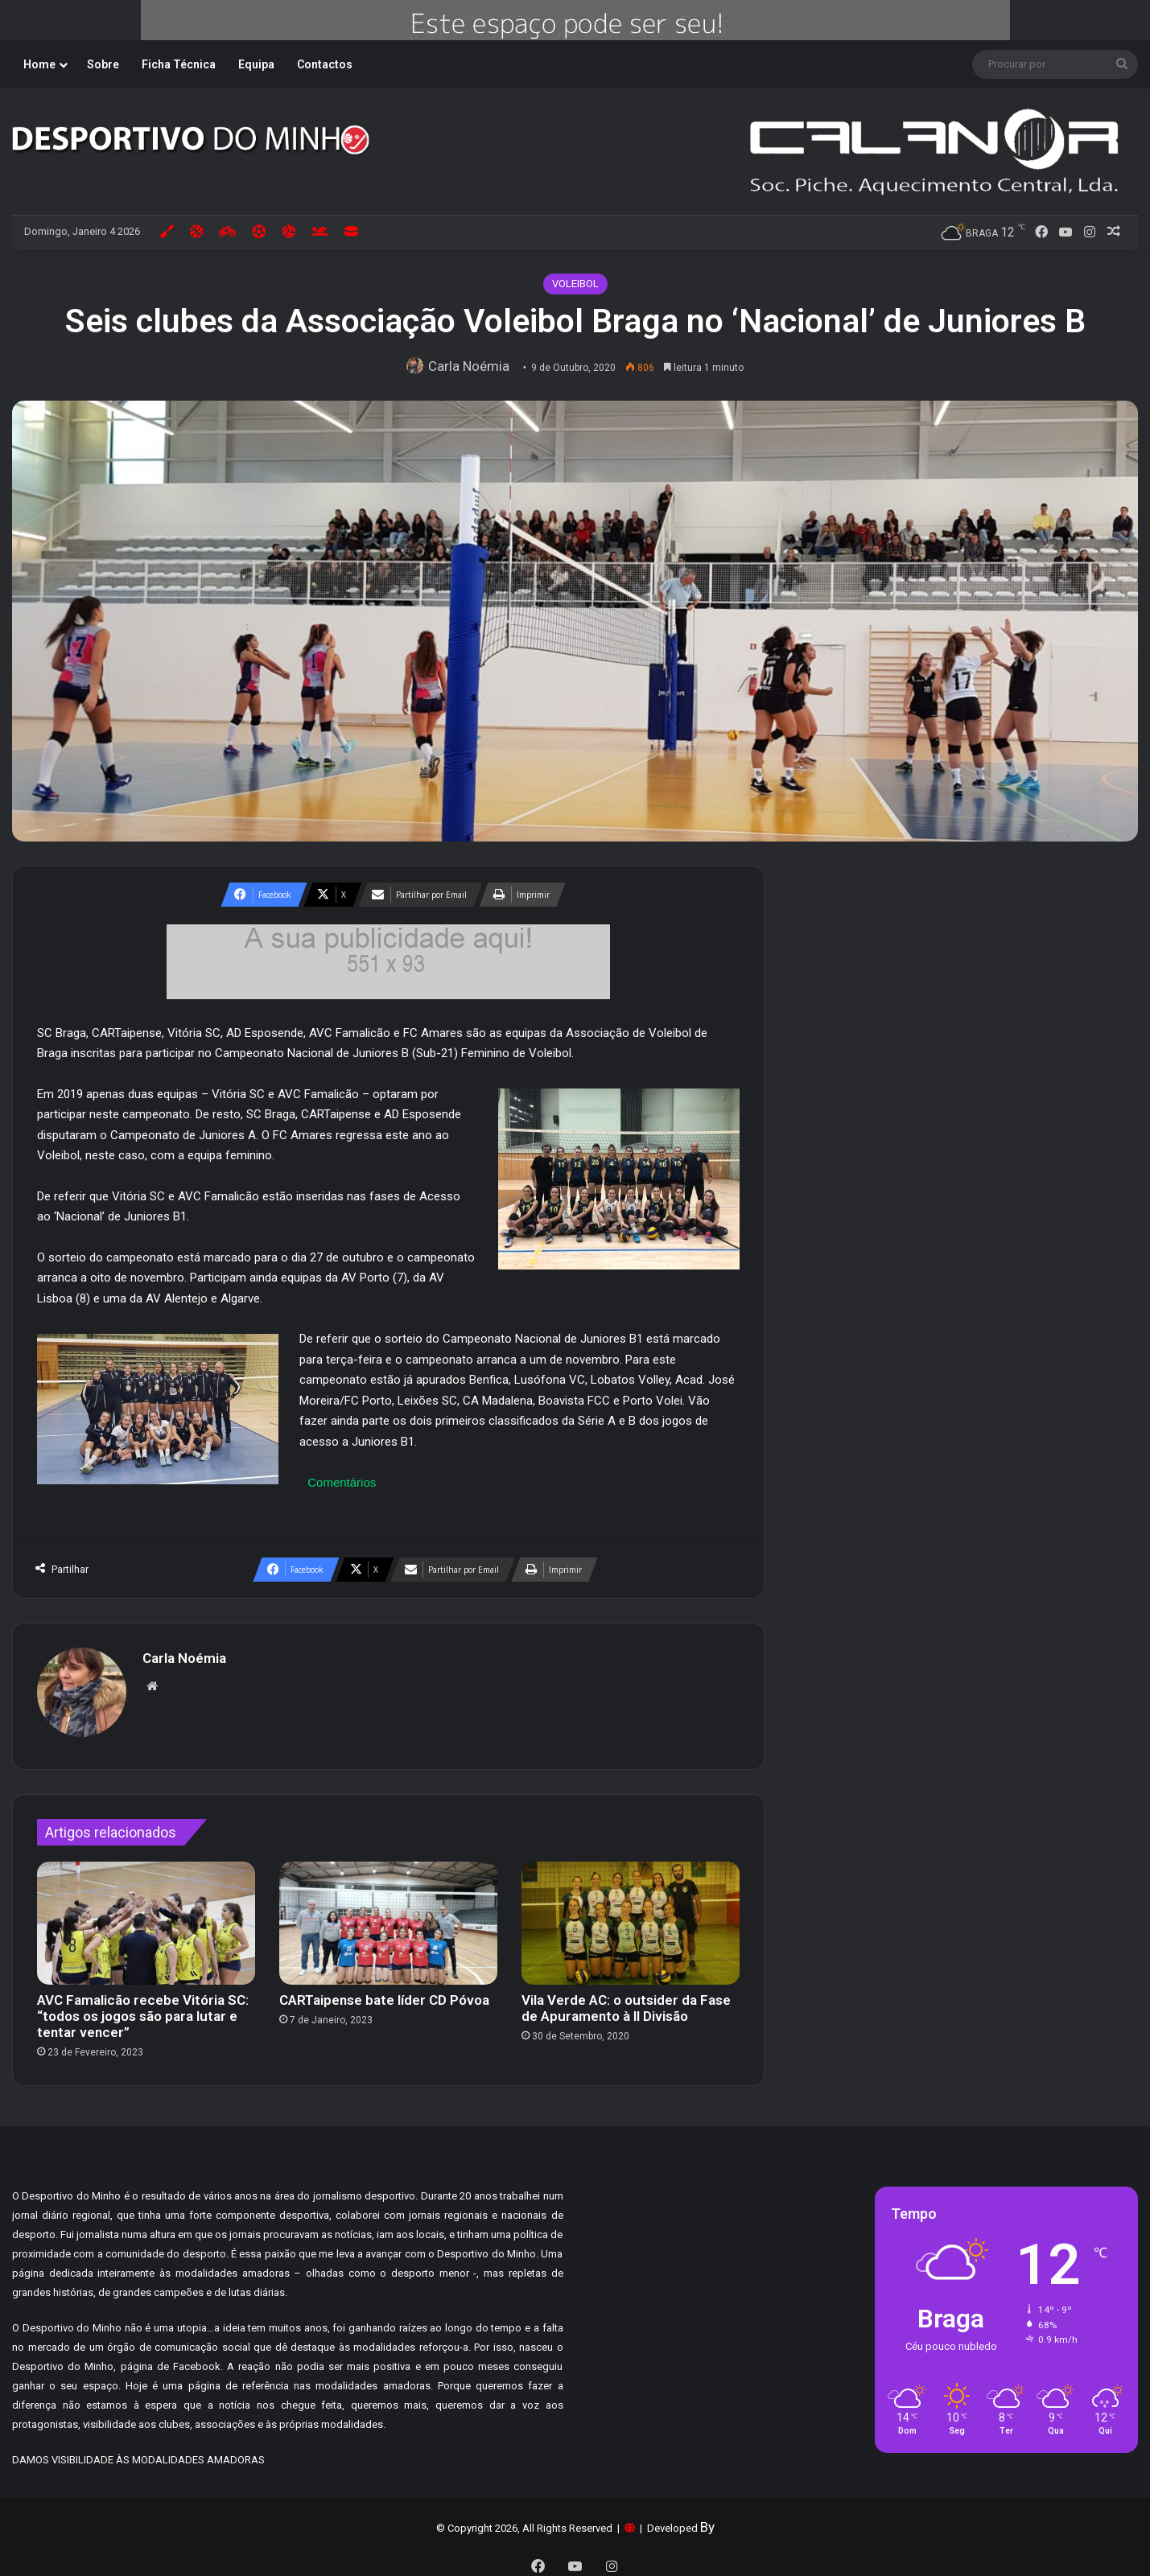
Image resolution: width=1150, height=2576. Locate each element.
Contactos (324, 64)
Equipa (256, 64)
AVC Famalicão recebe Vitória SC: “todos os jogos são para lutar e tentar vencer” (143, 2009)
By (707, 2520)
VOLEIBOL (575, 284)
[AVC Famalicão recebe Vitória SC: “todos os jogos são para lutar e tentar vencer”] (146, 1915)
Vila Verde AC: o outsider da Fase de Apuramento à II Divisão (626, 2001)
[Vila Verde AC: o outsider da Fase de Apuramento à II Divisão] (630, 1915)
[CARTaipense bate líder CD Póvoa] (388, 1915)
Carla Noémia (472, 366)
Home (39, 64)
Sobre (103, 64)
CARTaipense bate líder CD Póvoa (384, 1993)
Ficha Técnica (179, 64)
